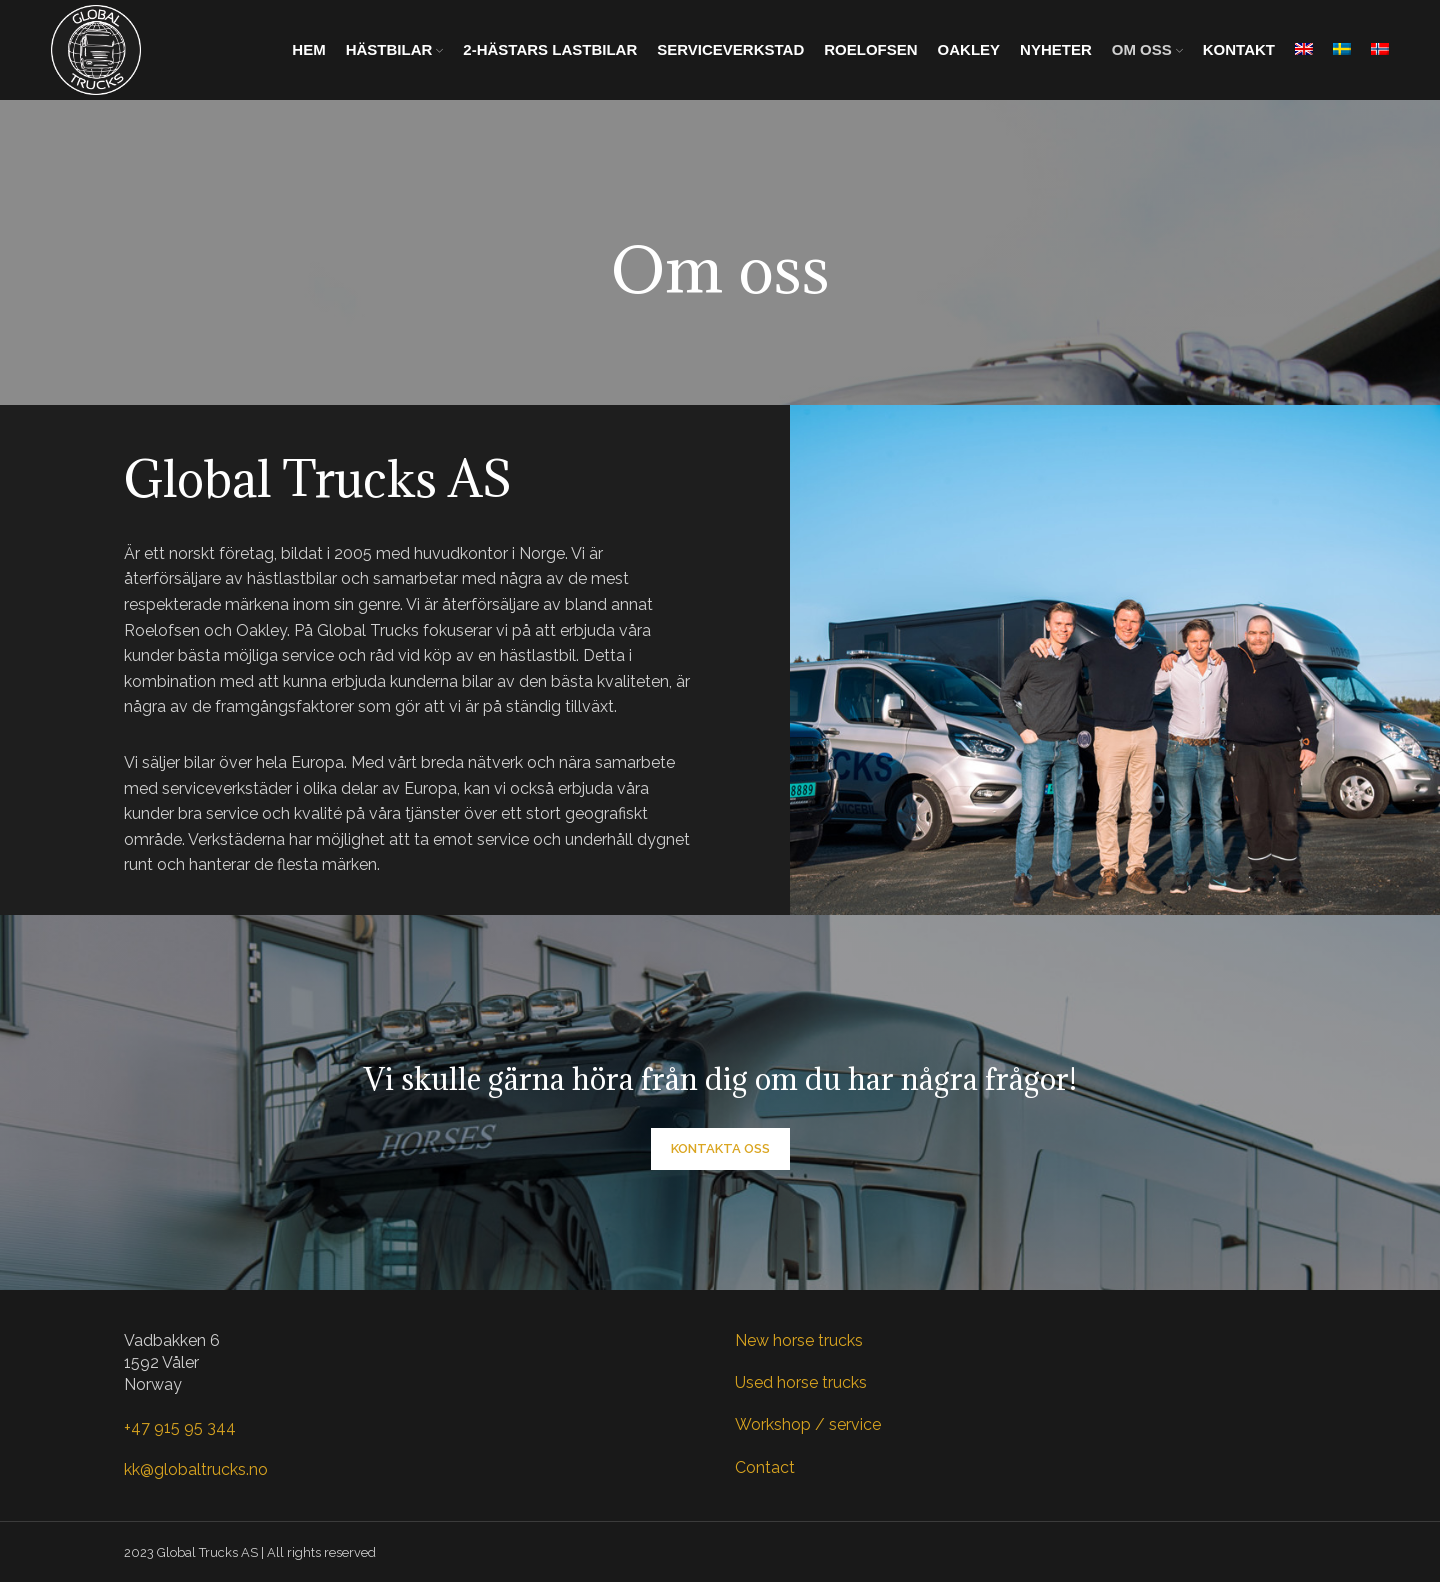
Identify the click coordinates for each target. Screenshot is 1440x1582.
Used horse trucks (801, 1382)
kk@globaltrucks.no (196, 1469)
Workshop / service (808, 1424)
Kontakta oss (720, 1148)
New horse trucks (799, 1340)
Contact (765, 1467)
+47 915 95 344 (180, 1427)
